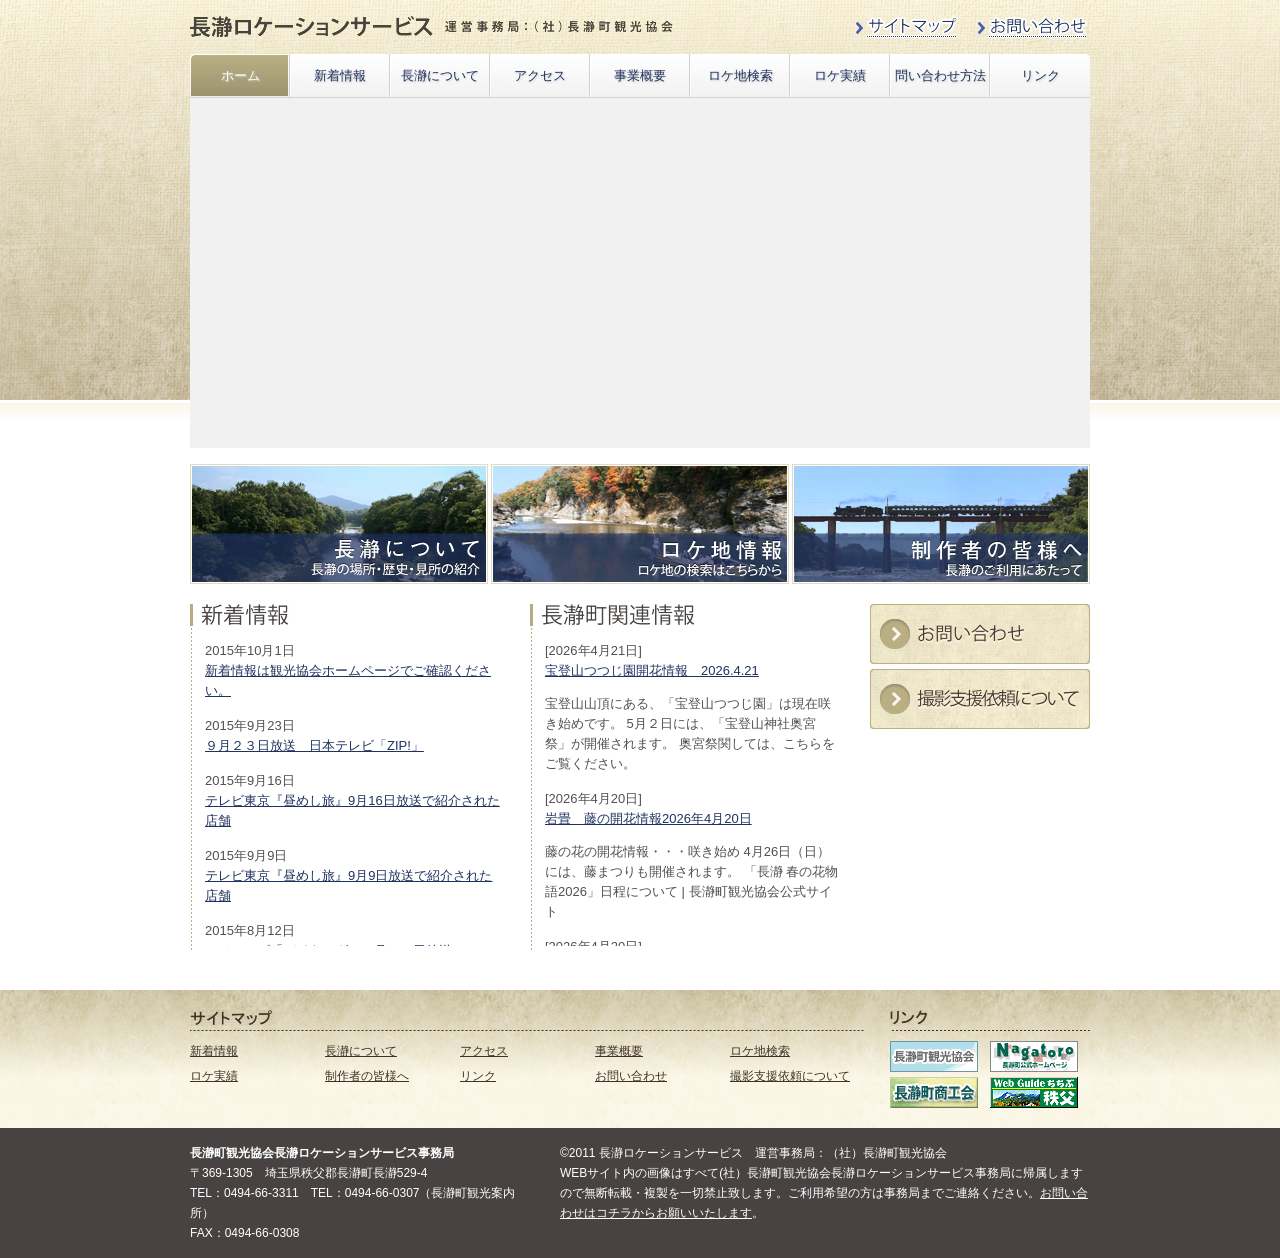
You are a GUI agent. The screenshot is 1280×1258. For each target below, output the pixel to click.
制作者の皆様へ (367, 1076)
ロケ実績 (840, 75)
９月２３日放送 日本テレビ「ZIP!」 (314, 745)
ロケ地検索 (740, 75)
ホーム (240, 75)
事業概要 (640, 75)
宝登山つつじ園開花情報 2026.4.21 (652, 670)
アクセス (540, 75)
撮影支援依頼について (790, 1076)
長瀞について (440, 75)
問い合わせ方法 (940, 75)
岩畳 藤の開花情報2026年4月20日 (648, 818)
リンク (1040, 75)
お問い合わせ (631, 1076)
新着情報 (340, 75)
